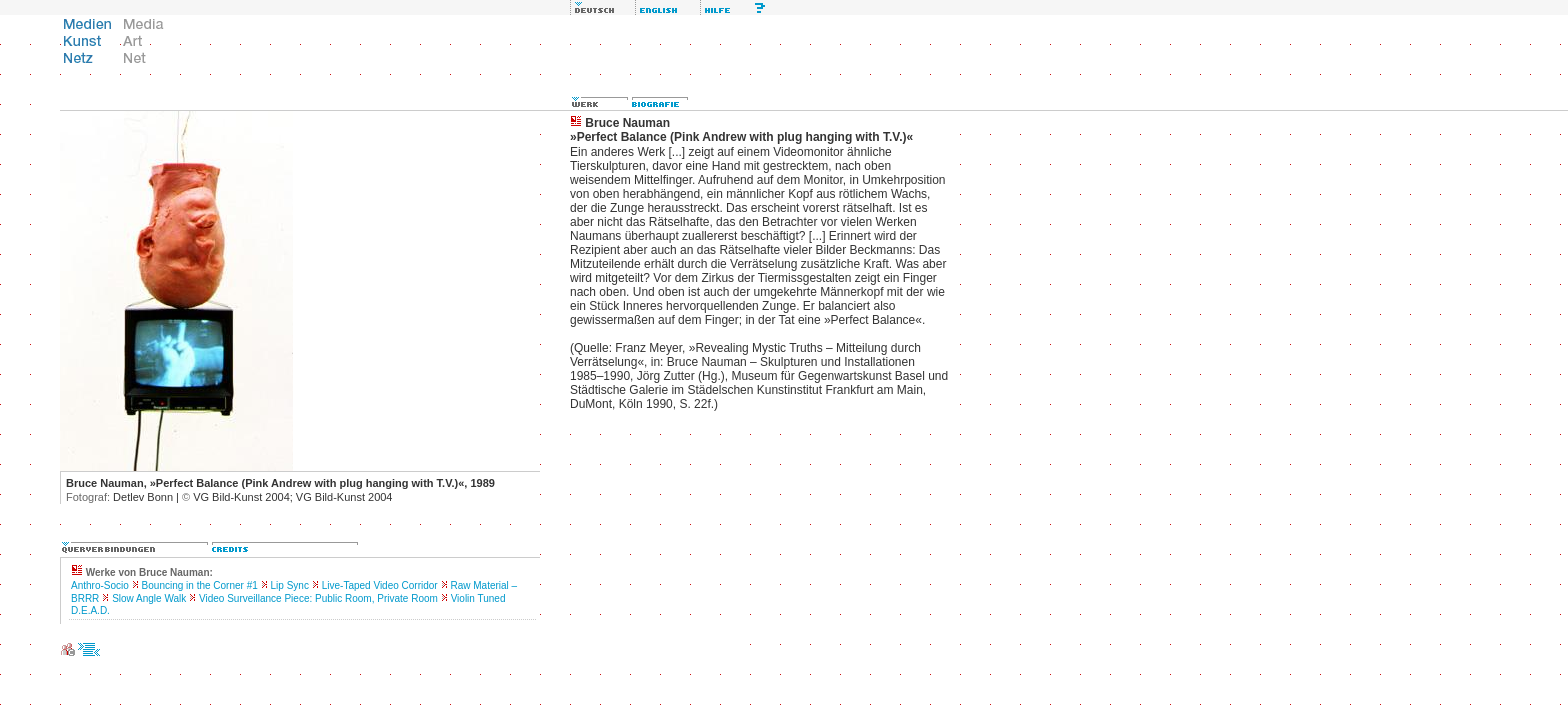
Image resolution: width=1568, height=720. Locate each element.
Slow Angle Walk (149, 598)
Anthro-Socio (100, 585)
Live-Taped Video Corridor (380, 585)
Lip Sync (290, 585)
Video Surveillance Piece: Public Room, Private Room (318, 598)
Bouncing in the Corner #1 (200, 585)
